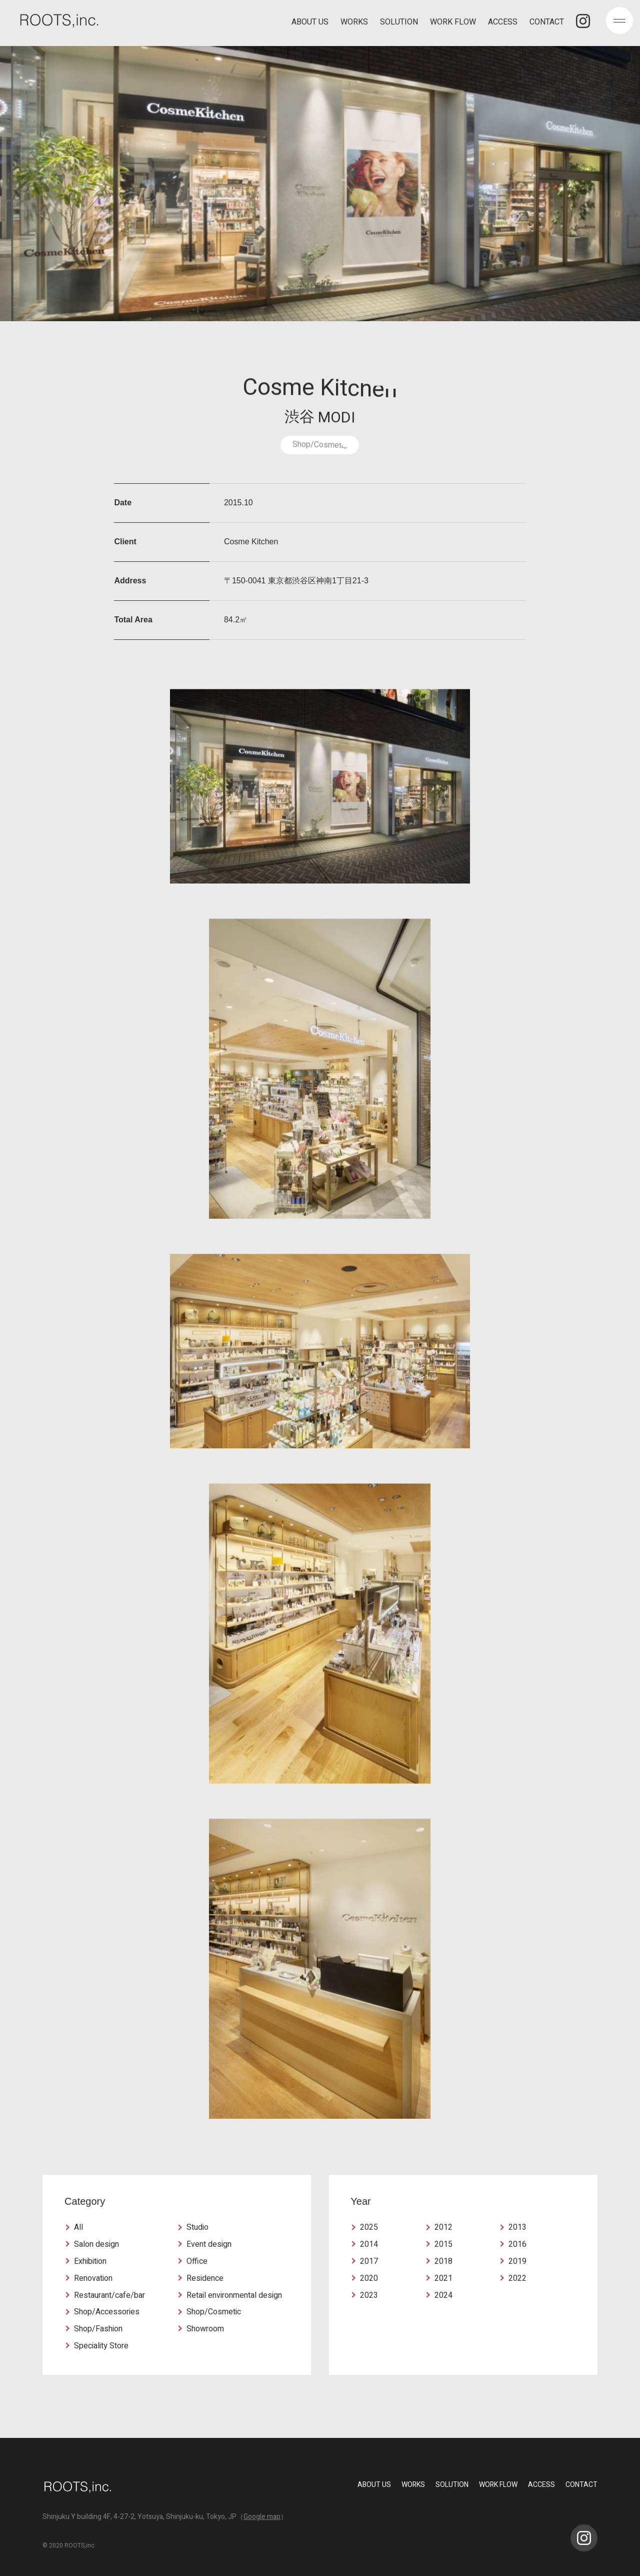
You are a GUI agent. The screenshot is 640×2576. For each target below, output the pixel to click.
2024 (443, 2295)
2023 (369, 2295)
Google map (262, 2516)
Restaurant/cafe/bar (109, 2295)
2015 (443, 2244)
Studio (197, 2227)
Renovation (93, 2278)
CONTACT (547, 23)
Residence (205, 2278)
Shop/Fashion (98, 2329)
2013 (517, 2227)
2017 (369, 2261)
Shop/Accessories (107, 2312)
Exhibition (90, 2261)
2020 (369, 2278)
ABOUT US (310, 23)
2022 (517, 2278)
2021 (443, 2278)
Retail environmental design (234, 2295)
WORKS (354, 23)
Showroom (205, 2329)
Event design (209, 2244)
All (78, 2227)
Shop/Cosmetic (213, 2312)
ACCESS (503, 23)
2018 (443, 2261)
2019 (517, 2261)
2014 (369, 2244)
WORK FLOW (453, 23)
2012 (443, 2227)
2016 (517, 2244)
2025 (369, 2227)
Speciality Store (101, 2346)
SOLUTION (399, 23)
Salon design (96, 2244)
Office (197, 2261)
